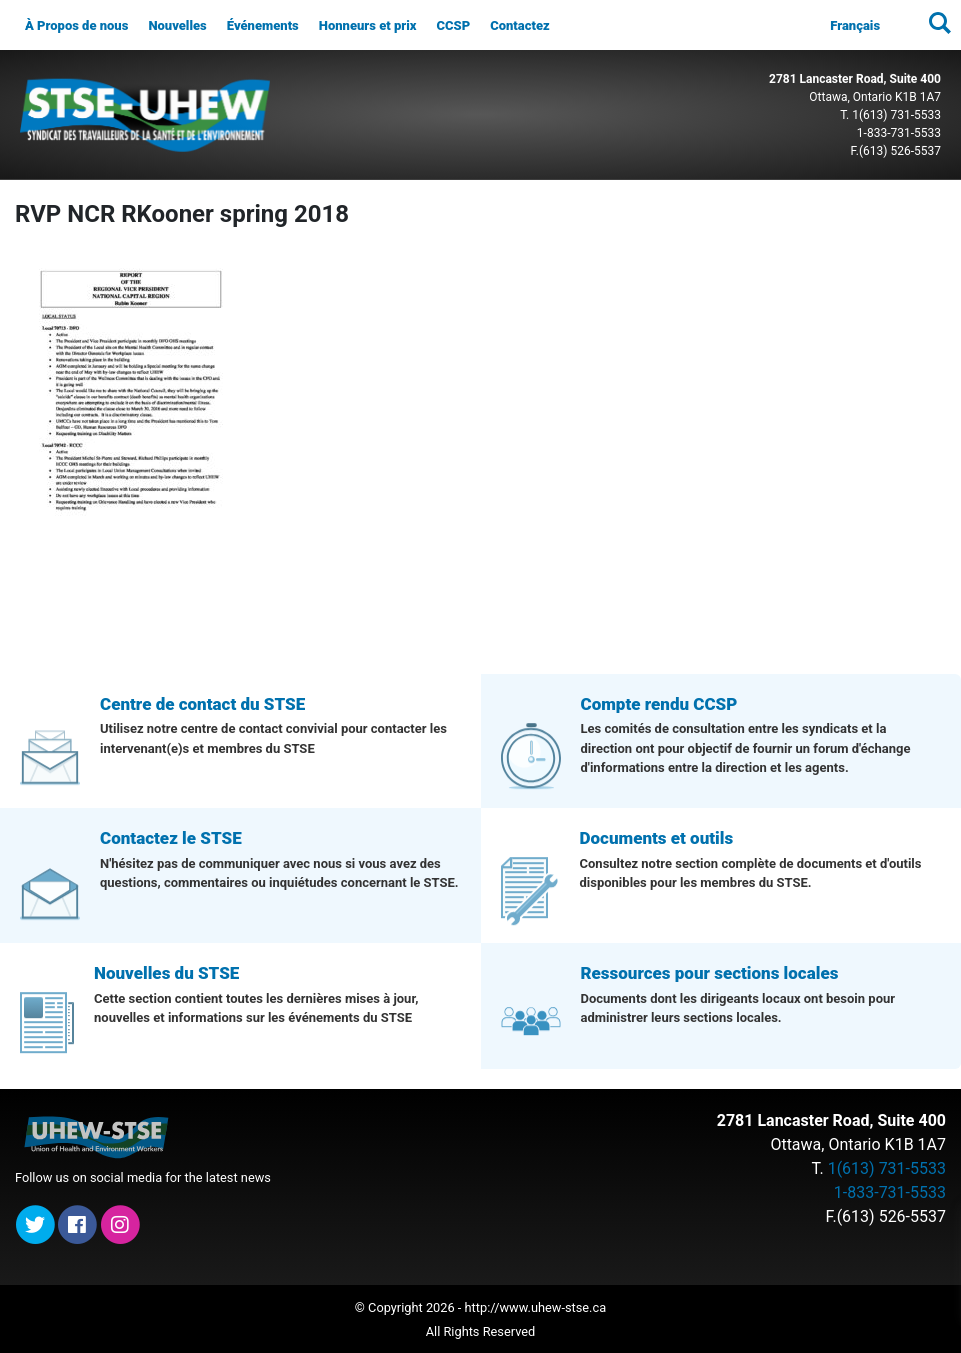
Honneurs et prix (368, 25)
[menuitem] (855, 26)
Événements (263, 25)
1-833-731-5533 (899, 133)
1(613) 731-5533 (896, 115)
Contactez (520, 25)
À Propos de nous (76, 25)
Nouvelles (177, 25)
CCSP (453, 25)
